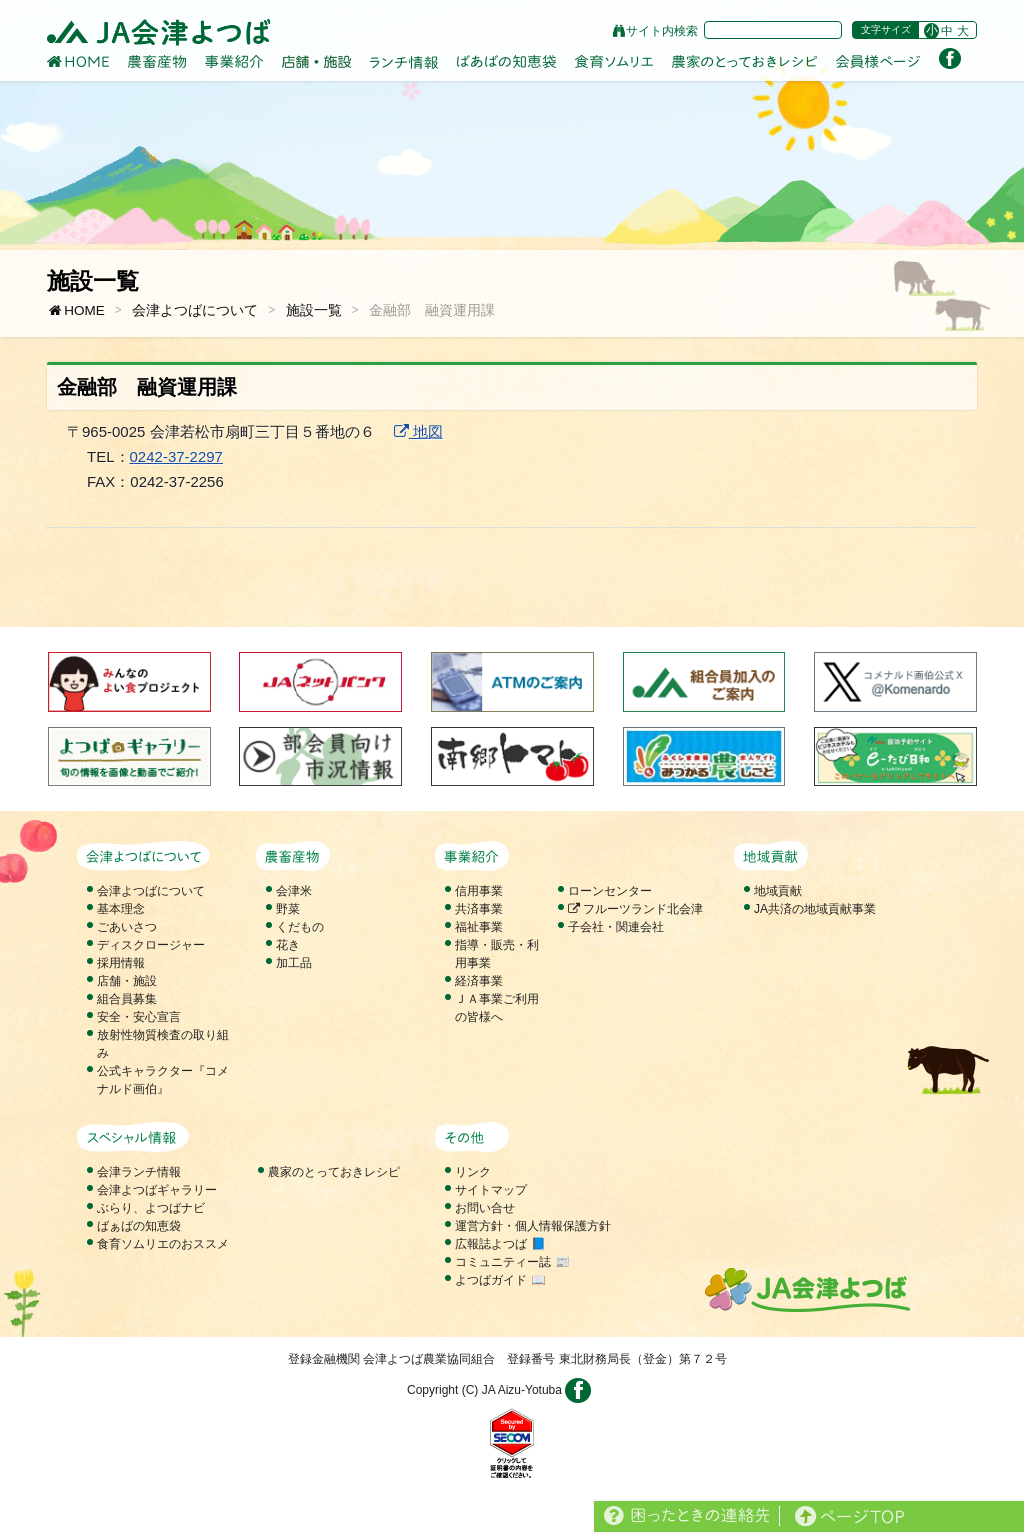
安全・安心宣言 (139, 1017)
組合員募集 (127, 999)
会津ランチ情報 (139, 1172)
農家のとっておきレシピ (334, 1172)
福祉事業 (479, 927)
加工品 (294, 963)
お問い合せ (485, 1208)
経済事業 (479, 981)
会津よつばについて (195, 310)
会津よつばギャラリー (157, 1190)
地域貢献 (778, 891)
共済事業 (479, 909)
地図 (418, 431)
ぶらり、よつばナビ (151, 1208)
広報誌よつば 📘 (500, 1244)
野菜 (288, 909)
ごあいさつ (127, 927)
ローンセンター (610, 891)
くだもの (300, 927)
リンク (473, 1172)
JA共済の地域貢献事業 (815, 909)
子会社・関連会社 (616, 927)
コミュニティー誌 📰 (512, 1262)
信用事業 (479, 891)
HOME (76, 310)
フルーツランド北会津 (635, 909)
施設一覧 (314, 310)
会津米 (294, 891)
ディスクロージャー (151, 945)
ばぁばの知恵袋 (139, 1226)
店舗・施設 (127, 981)
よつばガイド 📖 (500, 1280)
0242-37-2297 (176, 456)
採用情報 (121, 963)
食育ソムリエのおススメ (163, 1244)
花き (288, 945)
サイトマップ (491, 1190)
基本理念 (121, 909)
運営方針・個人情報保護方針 (533, 1226)
